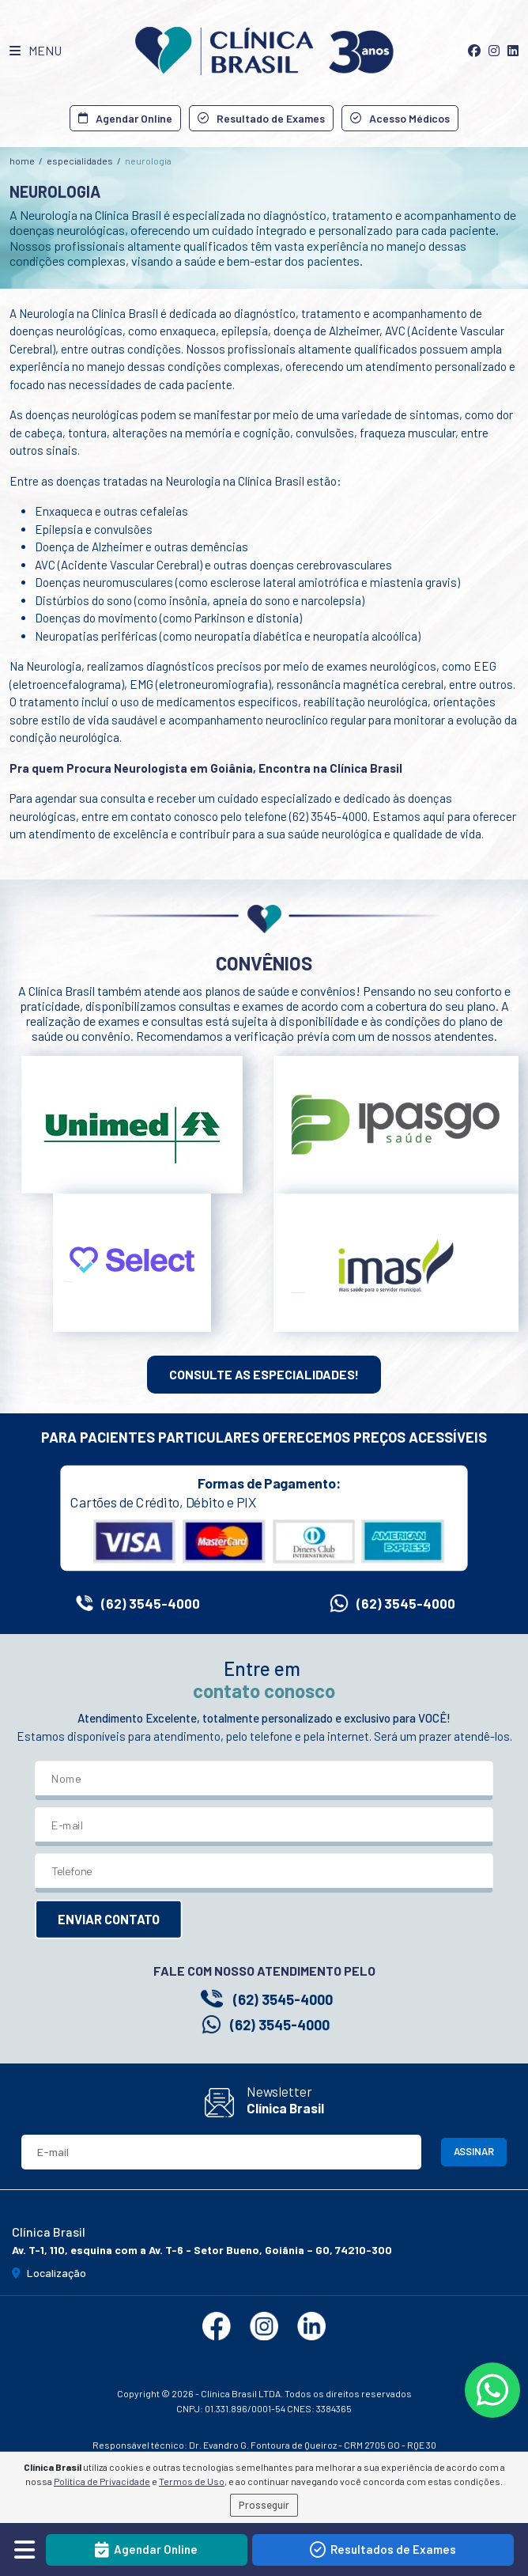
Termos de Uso (191, 2481)
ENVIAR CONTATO (109, 1919)
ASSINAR (474, 2151)
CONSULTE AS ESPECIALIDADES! (264, 1374)
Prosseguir (264, 2504)
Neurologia (148, 160)
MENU (35, 50)
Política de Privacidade (102, 2481)
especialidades (80, 160)
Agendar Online (125, 118)
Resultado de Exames (261, 118)
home (22, 160)
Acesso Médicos (400, 118)
